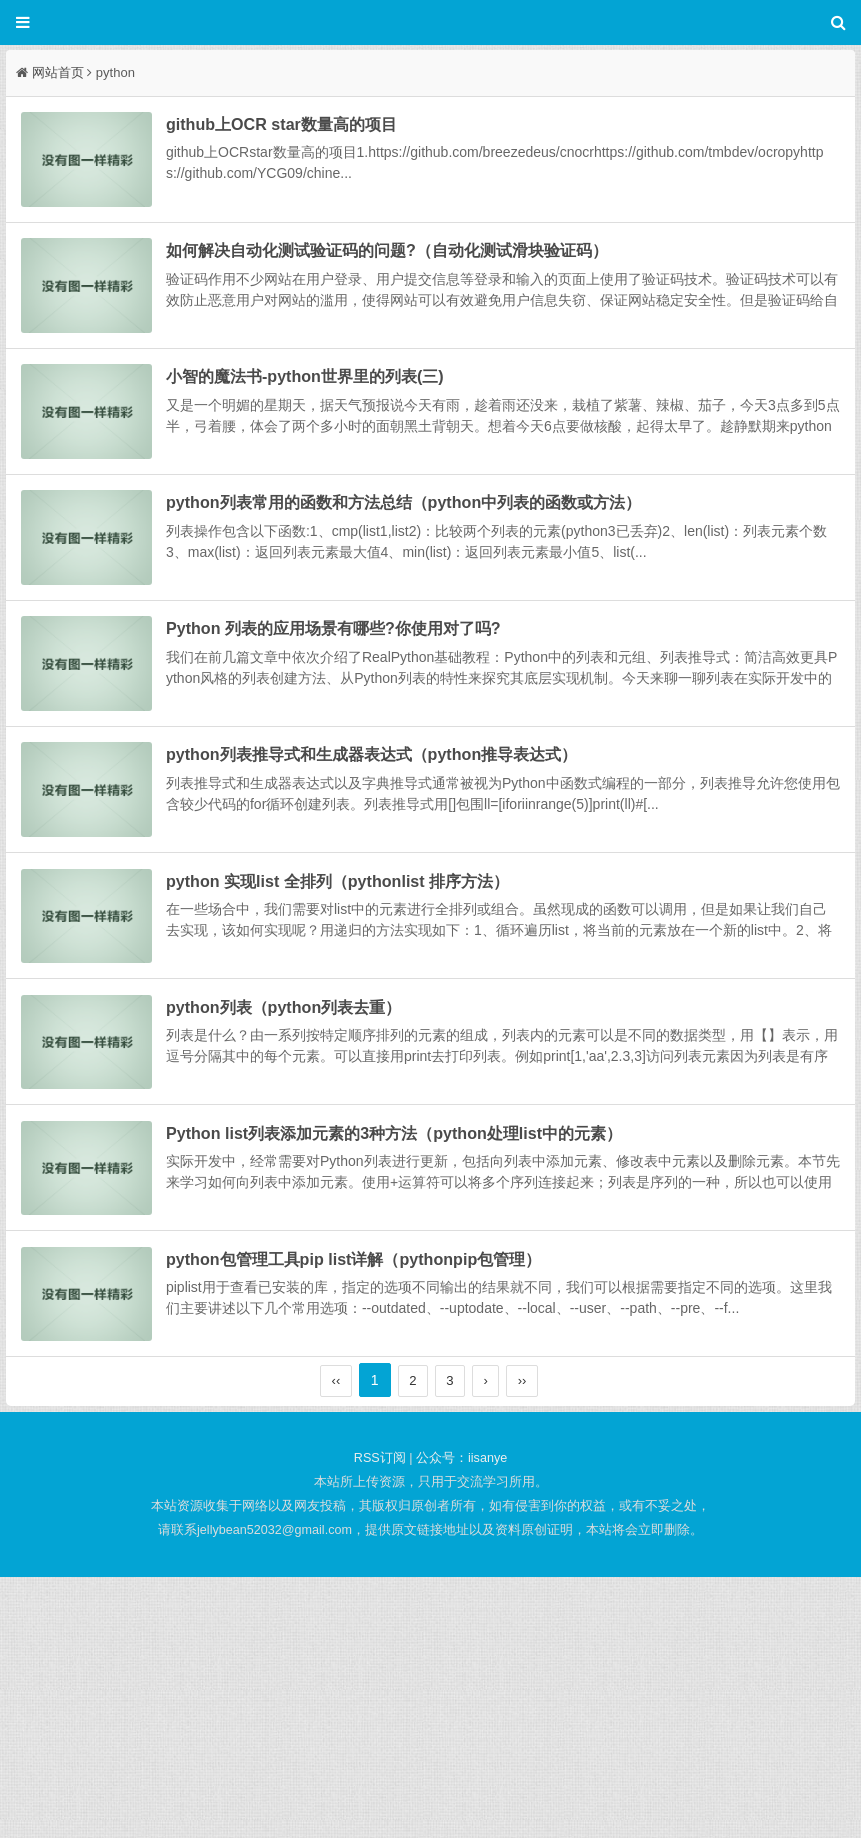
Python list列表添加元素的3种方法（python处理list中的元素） (430, 1345)
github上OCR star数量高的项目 (317, 127)
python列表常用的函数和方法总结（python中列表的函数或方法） (439, 584)
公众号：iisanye (461, 1720)
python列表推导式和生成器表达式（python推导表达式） (407, 888)
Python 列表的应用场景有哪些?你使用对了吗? (369, 736)
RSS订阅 (380, 1720)
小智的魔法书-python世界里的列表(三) (341, 431)
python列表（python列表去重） (319, 1192)
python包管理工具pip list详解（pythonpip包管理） (389, 1497)
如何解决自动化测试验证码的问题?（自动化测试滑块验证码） (423, 279)
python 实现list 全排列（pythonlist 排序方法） (373, 1040)
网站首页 (58, 72)
